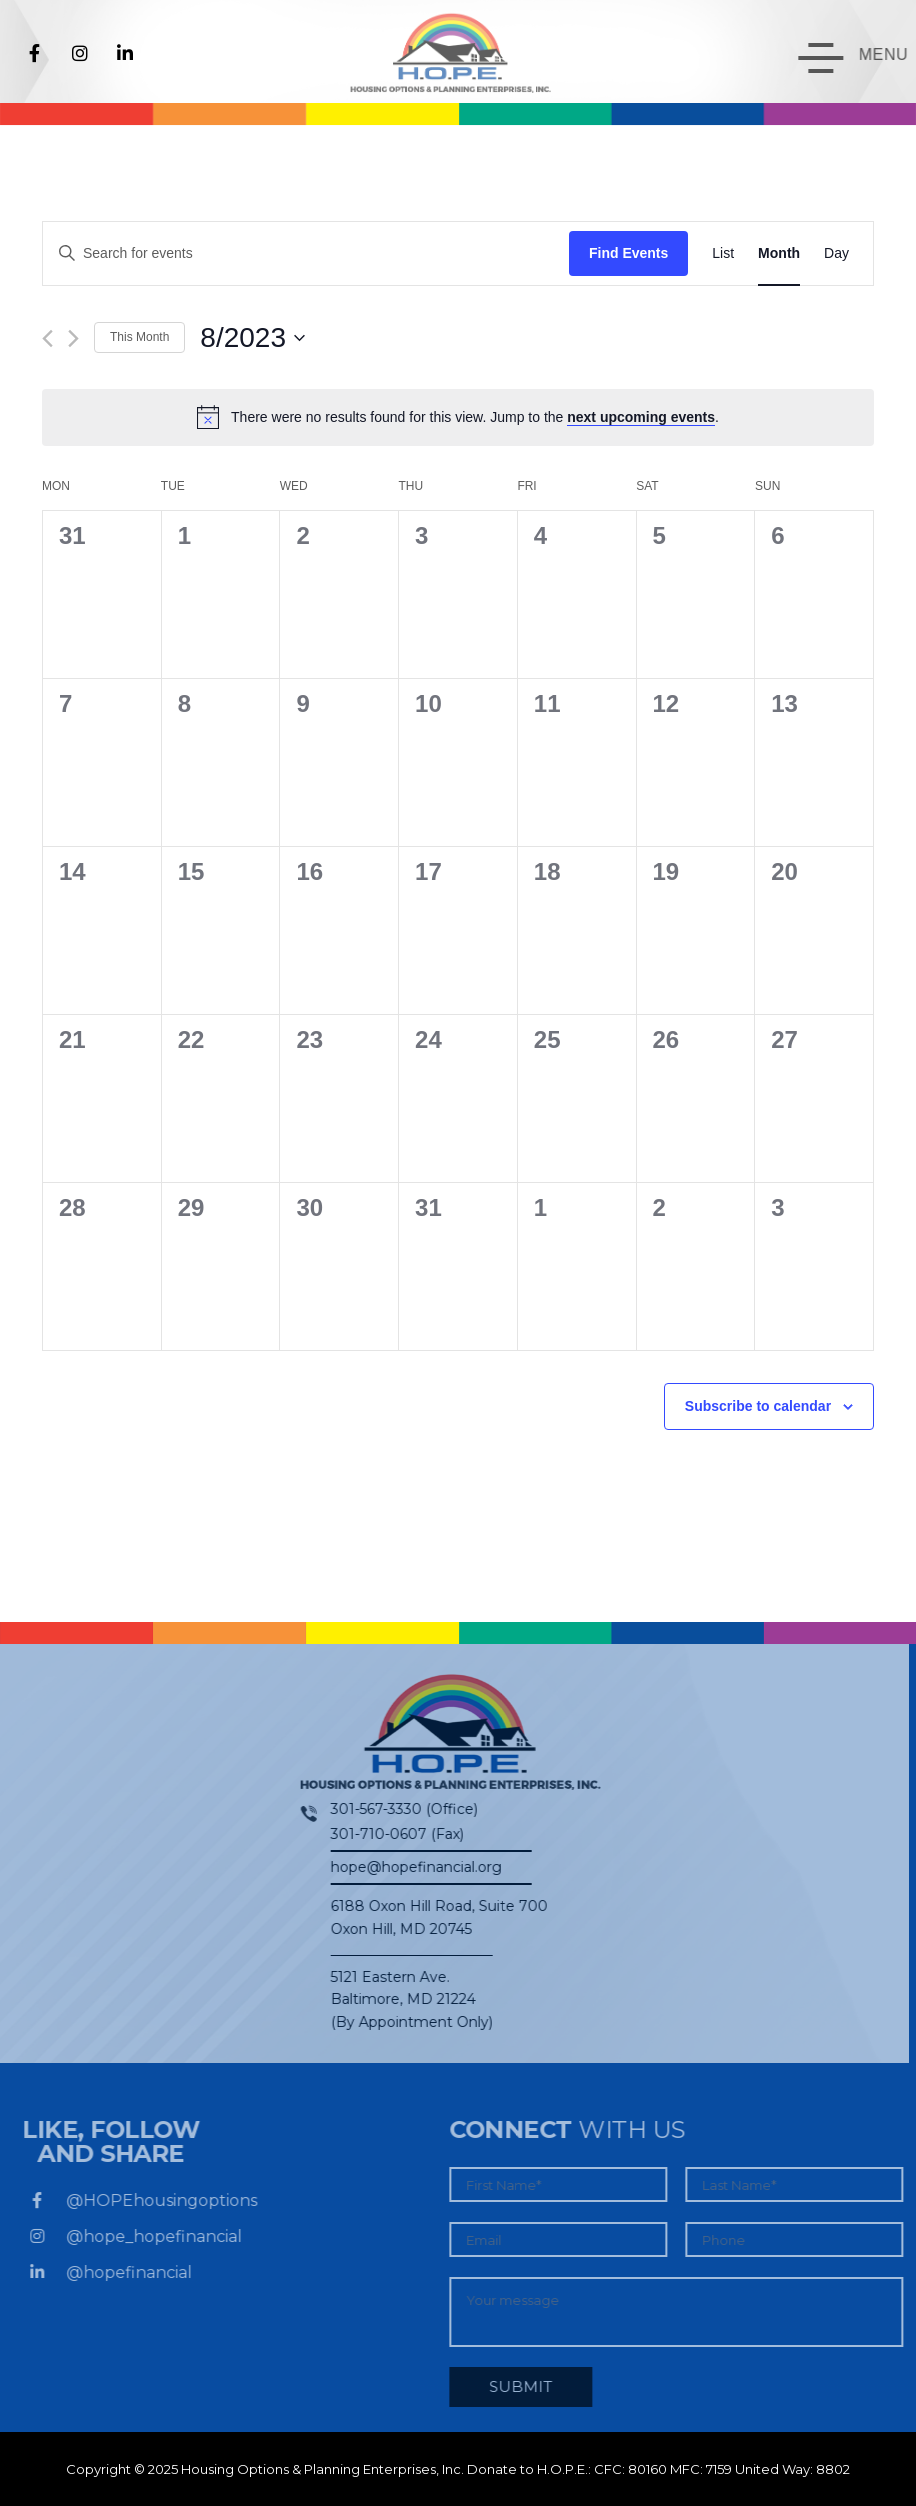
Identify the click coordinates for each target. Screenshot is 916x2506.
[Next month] (73, 338)
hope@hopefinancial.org (404, 1867)
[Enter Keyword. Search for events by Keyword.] (306, 253)
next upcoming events (641, 417)
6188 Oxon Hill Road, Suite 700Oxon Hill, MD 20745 (427, 1917)
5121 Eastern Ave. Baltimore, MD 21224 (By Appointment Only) (400, 1999)
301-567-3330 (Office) (392, 1809)
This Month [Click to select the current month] (139, 337)
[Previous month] (47, 338)
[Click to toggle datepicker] (252, 338)
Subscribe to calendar (758, 1406)
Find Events (628, 253)
